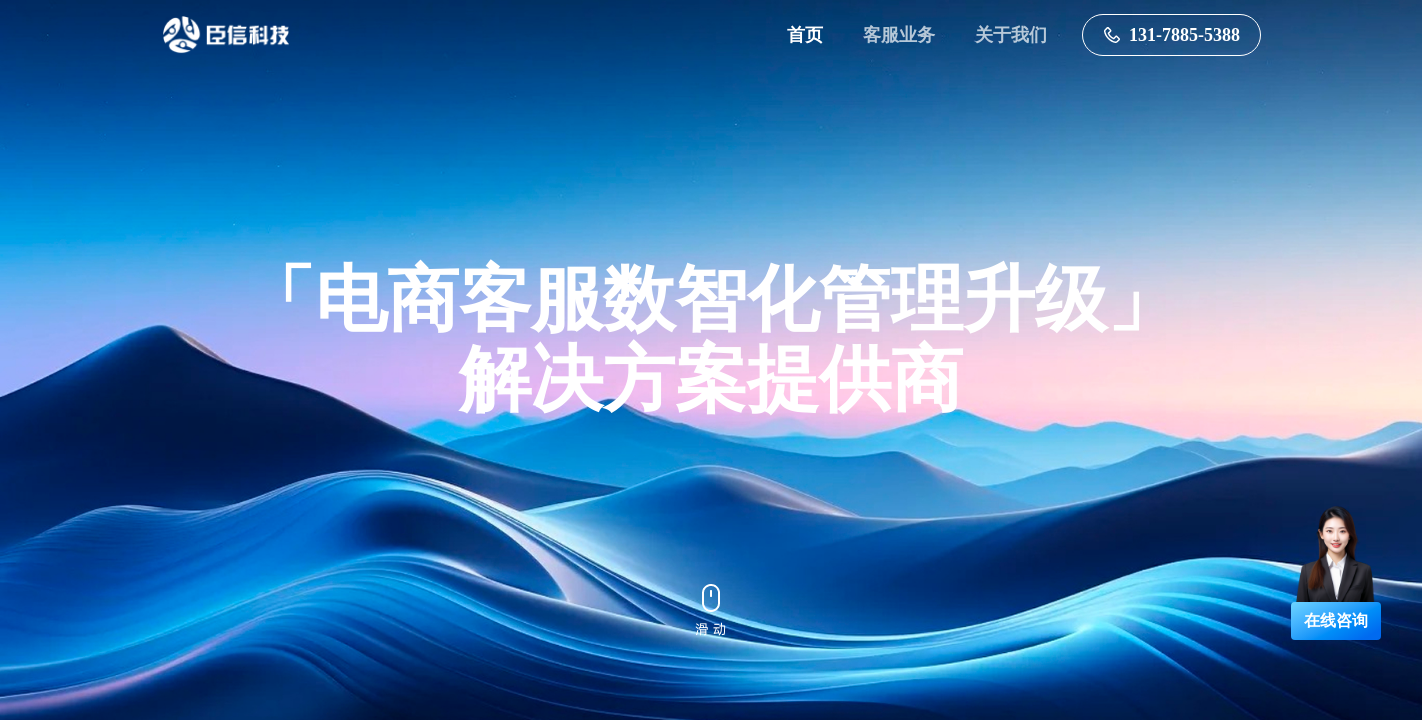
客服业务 (899, 35)
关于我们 (1011, 35)
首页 (805, 35)
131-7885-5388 (1171, 35)
